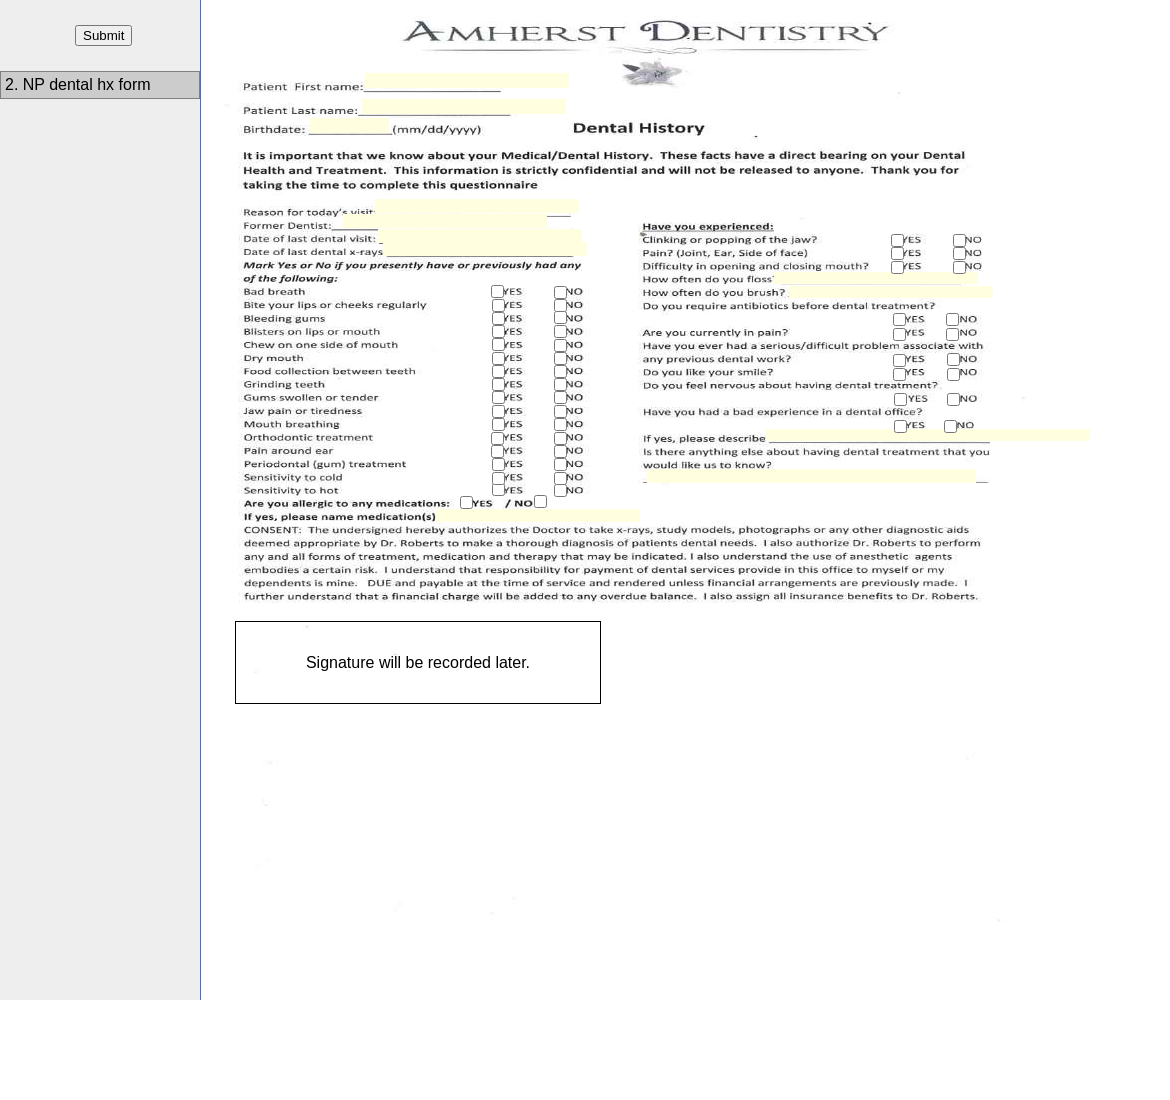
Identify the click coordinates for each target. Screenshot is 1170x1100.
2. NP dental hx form (80, 84)
